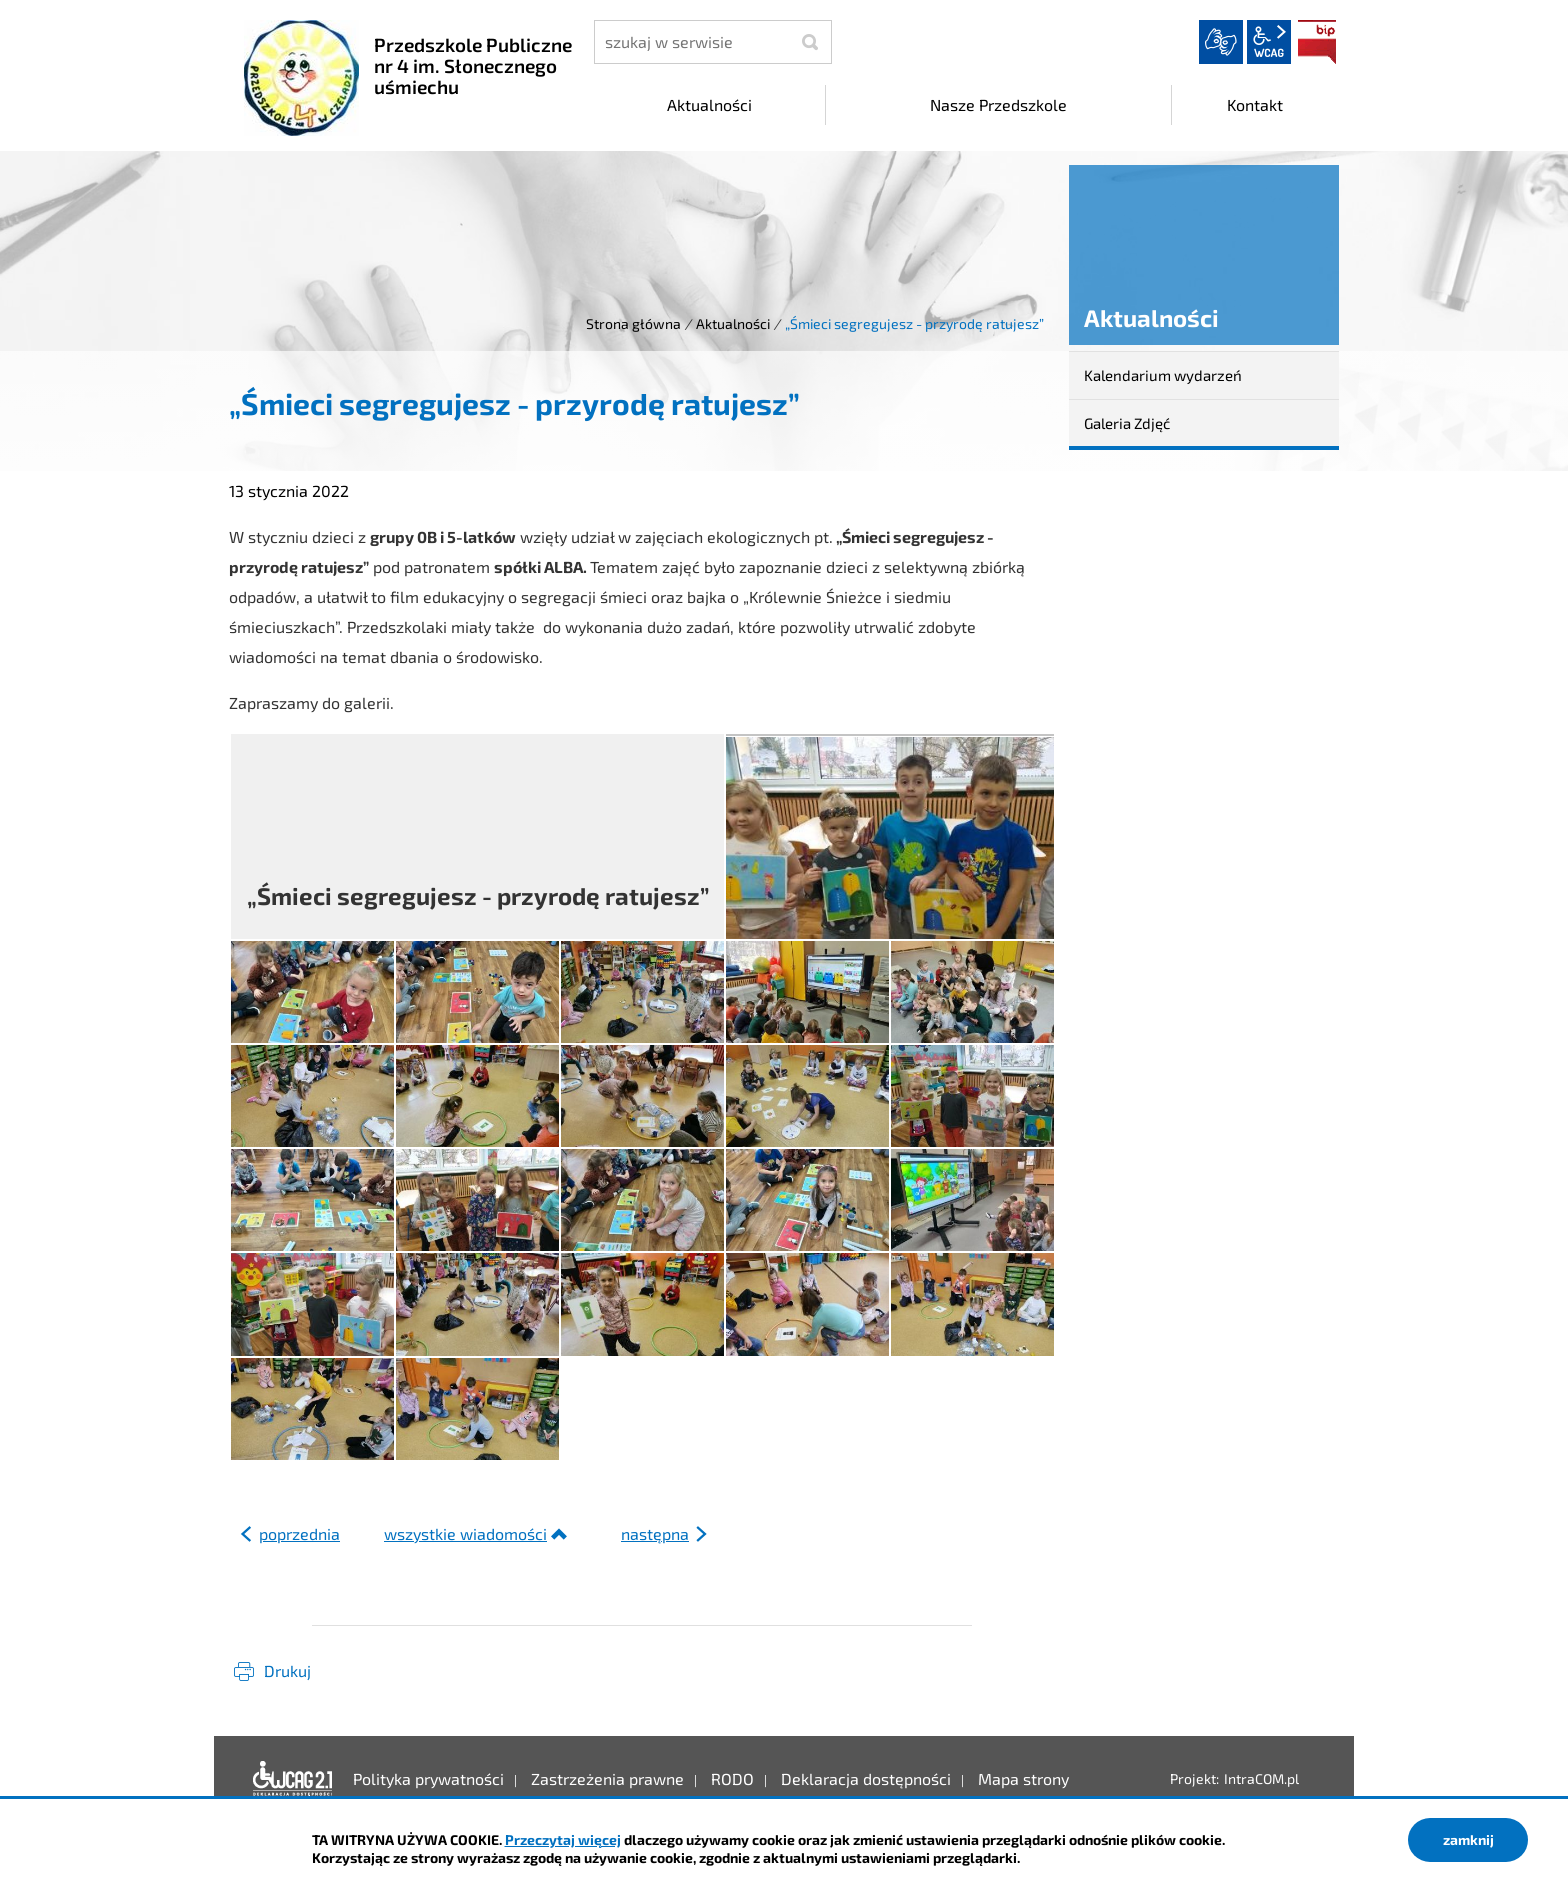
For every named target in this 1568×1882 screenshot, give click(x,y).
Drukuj (287, 1670)
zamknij (1468, 1839)
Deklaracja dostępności (293, 1779)
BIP (1317, 42)
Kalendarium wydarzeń (1163, 375)
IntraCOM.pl (1261, 1778)
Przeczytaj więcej (563, 1839)
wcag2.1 (1269, 42)
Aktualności (733, 323)
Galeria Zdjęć (1127, 423)
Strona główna (633, 323)
